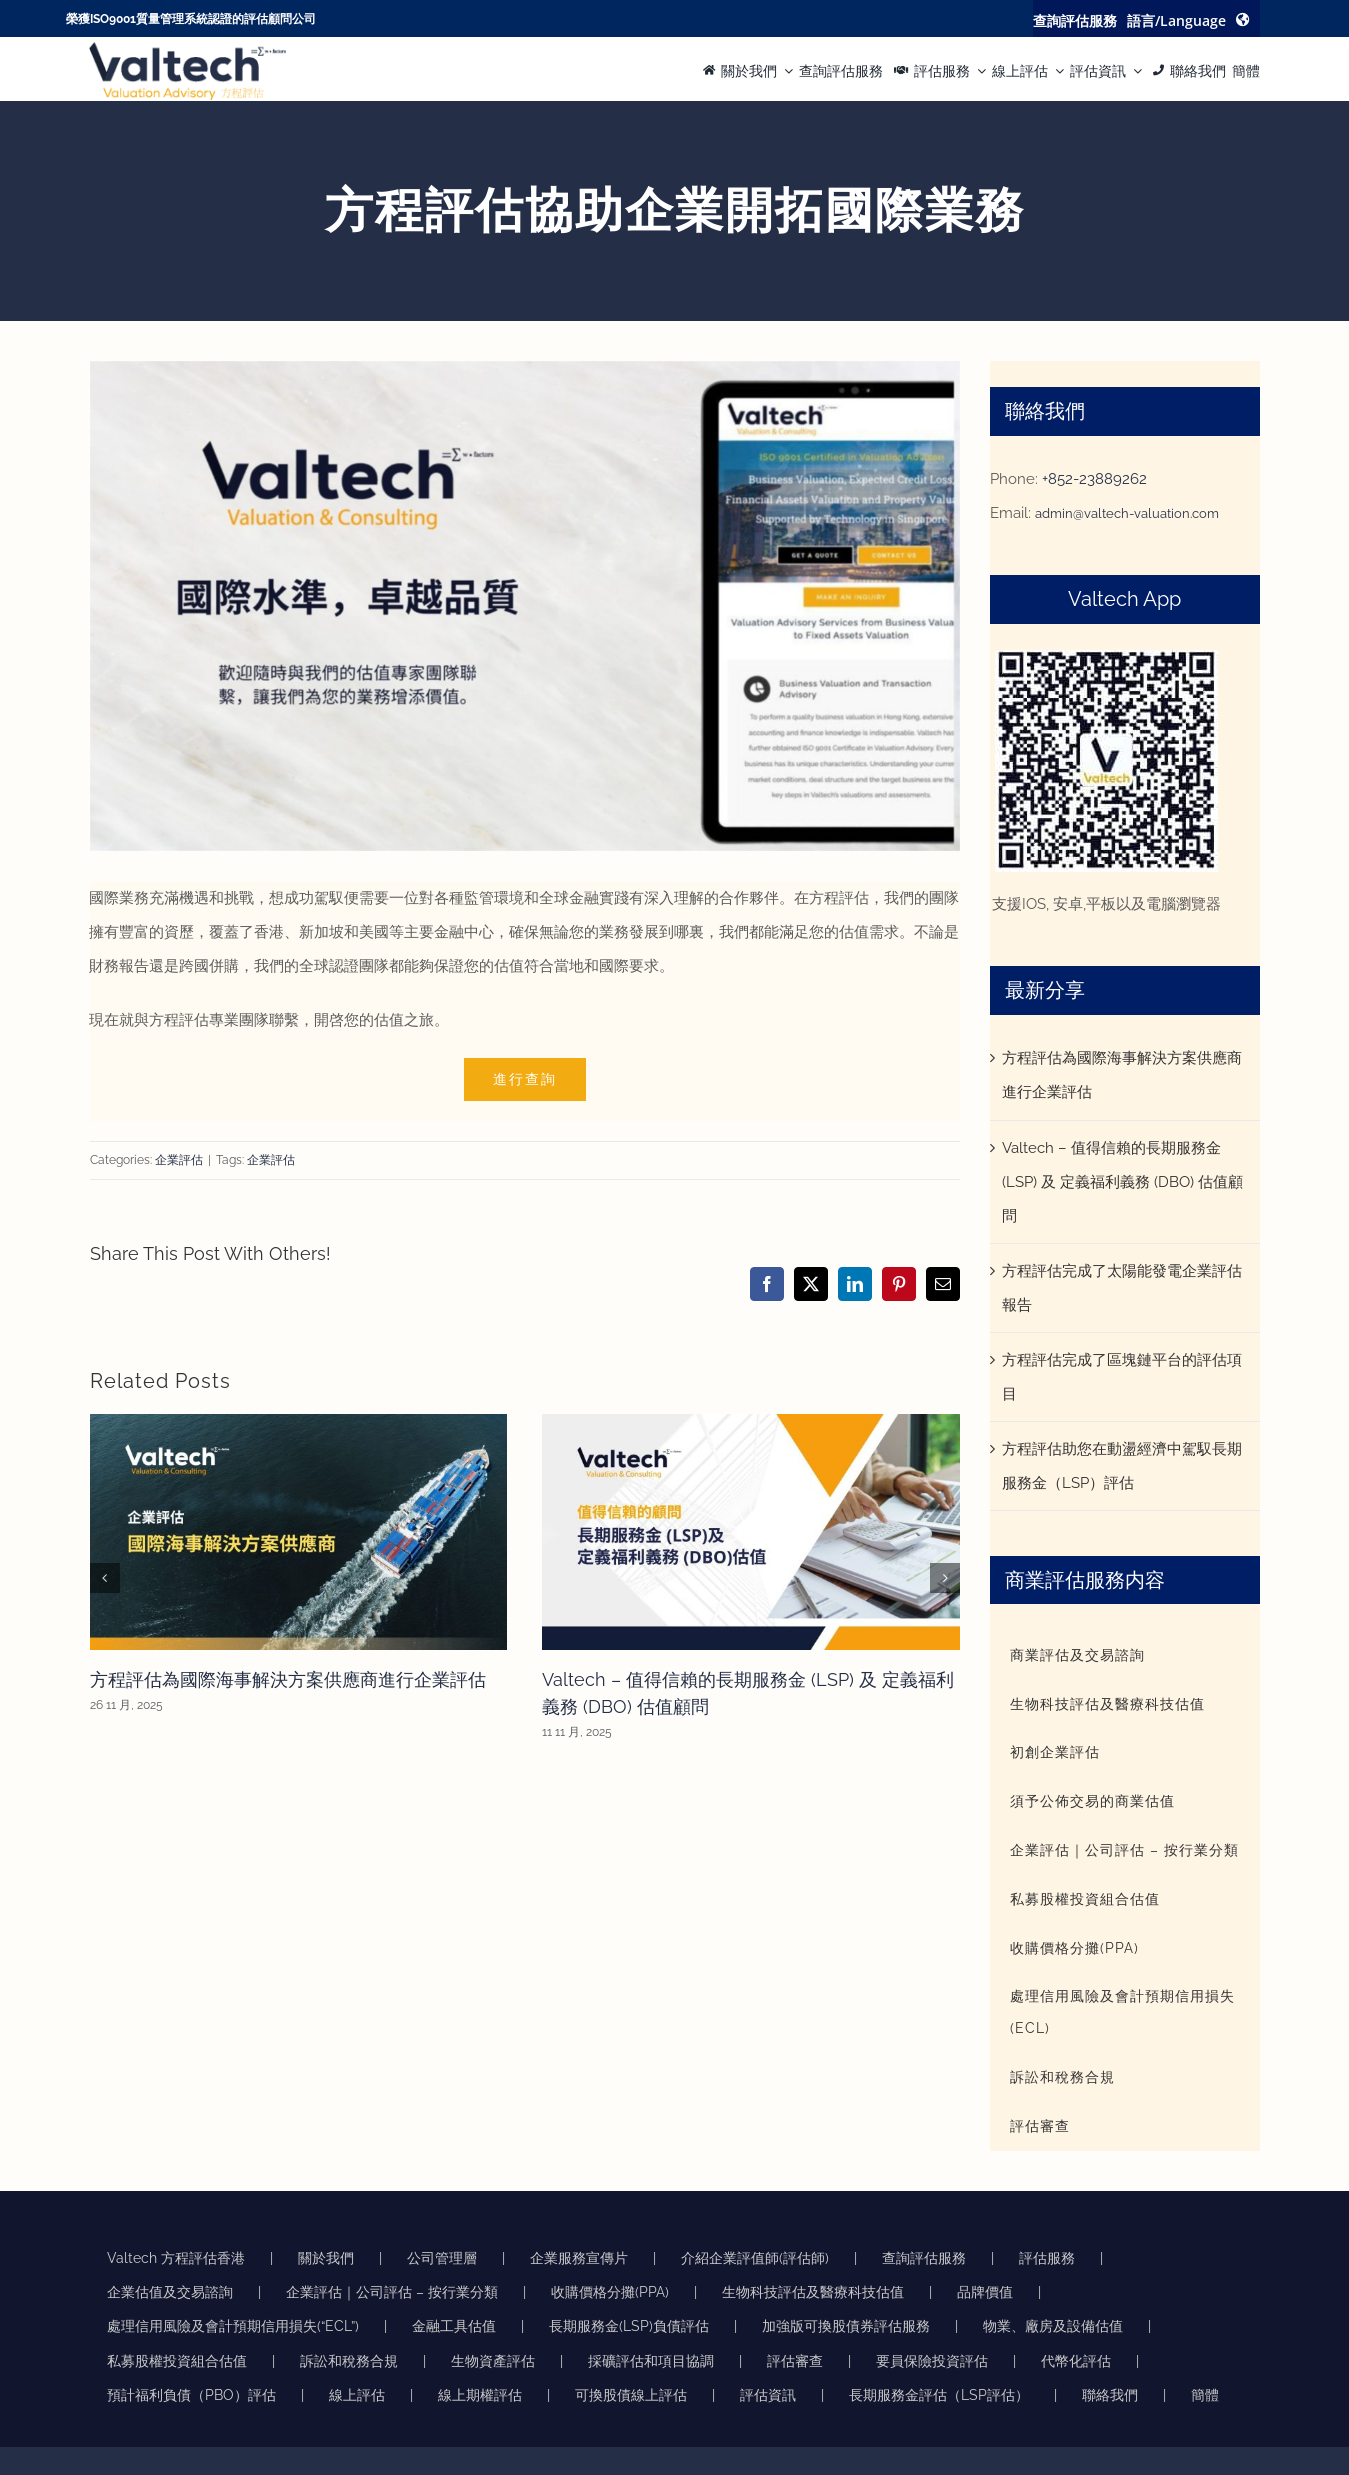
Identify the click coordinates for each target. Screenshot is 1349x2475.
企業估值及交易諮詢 (170, 2292)
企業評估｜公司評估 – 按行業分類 (392, 2292)
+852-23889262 (1094, 479)
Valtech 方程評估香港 (176, 2258)
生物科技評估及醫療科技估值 (813, 2292)
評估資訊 (768, 2395)
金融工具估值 (454, 2326)
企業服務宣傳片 (579, 2258)
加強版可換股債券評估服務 (846, 2326)
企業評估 (179, 1160)
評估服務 (1047, 2258)
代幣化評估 (1076, 2361)
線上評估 (357, 2395)
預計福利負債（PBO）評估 (191, 2395)
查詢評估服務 (924, 2258)
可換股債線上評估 (631, 2395)
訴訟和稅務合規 (349, 2361)
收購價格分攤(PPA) (610, 2292)
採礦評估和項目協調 (651, 2361)
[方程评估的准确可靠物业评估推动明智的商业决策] (187, 49)
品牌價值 (985, 2292)
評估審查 (795, 2361)
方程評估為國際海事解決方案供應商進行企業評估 (288, 1679)
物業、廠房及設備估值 (1053, 2326)
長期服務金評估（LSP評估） (939, 2395)
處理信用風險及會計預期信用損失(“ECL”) (233, 2326)
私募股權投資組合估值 (177, 2361)
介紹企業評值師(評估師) (755, 2258)
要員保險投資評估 (932, 2361)
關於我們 (326, 2258)
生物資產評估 (493, 2361)
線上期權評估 (480, 2395)
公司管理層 (442, 2258)
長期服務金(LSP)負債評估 (629, 2326)
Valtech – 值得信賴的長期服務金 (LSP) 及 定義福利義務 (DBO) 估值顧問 (1122, 1182)
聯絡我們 (1110, 2395)
